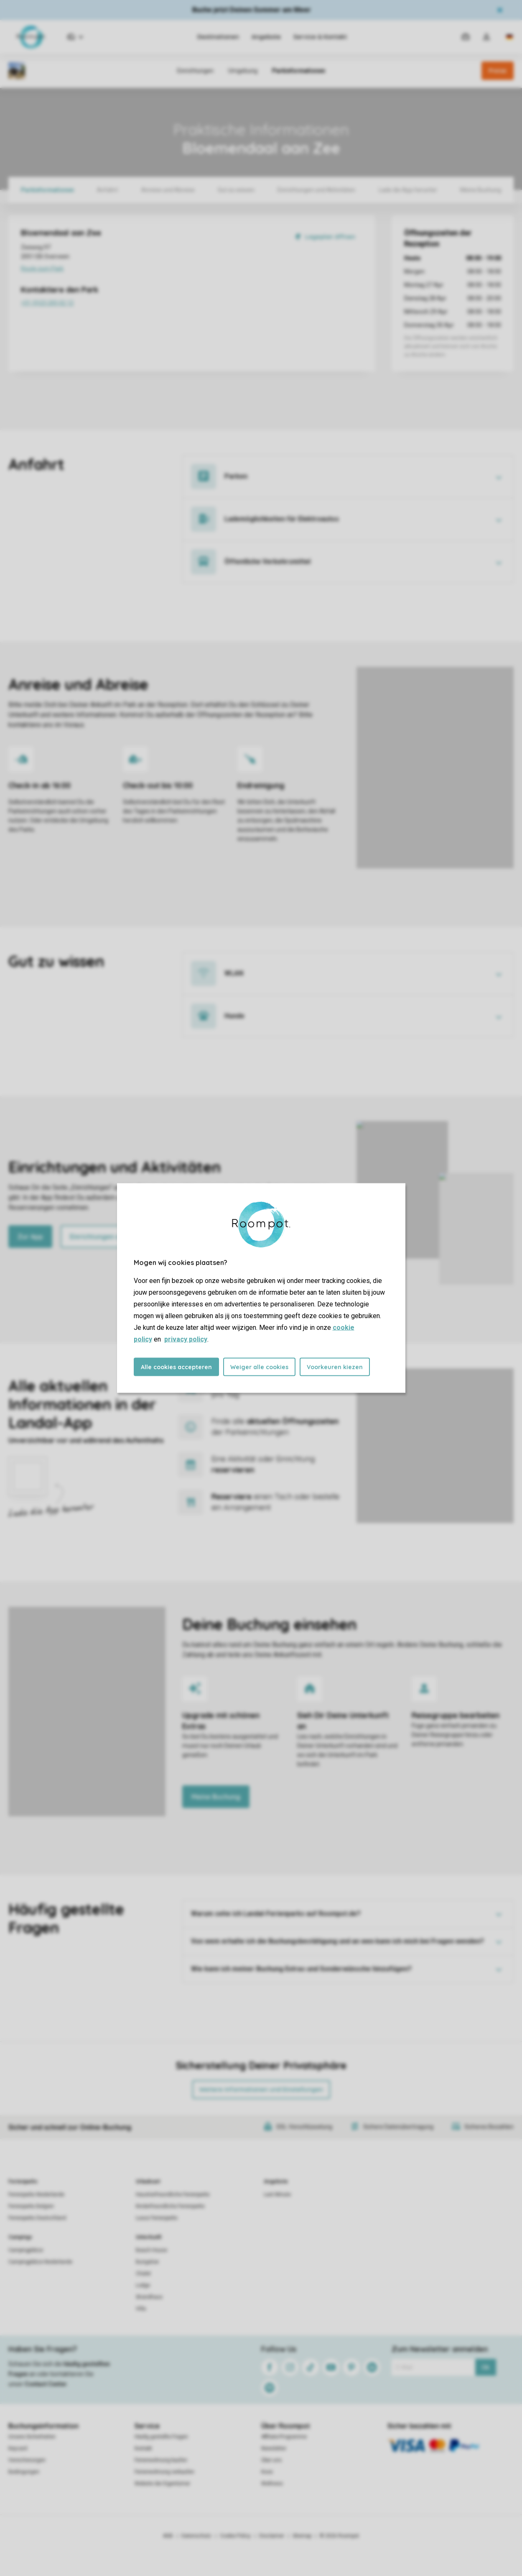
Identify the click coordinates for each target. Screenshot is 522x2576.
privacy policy (185, 1339)
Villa (141, 2309)
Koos (267, 2472)
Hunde (234, 1016)
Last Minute (277, 2194)
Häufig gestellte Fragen (161, 2437)
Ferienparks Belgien (31, 2206)
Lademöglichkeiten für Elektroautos (281, 519)
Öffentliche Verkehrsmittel (267, 562)
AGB (168, 2536)
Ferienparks (23, 2181)
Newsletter (273, 2448)
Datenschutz (196, 2536)
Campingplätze (25, 2250)
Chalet (143, 2273)
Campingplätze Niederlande (40, 2262)
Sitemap (302, 2536)
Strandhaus (149, 2297)
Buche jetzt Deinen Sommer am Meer (251, 10)
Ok (485, 2367)
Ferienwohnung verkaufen (164, 2472)
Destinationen (218, 37)
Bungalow (147, 2262)
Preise (498, 70)
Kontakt (143, 2448)
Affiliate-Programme (284, 2437)
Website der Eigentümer (162, 2483)
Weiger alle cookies (259, 1367)
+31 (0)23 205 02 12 (92, 304)
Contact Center (46, 2384)
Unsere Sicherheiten (32, 2437)
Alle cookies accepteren (176, 1367)
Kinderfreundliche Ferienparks (170, 2206)
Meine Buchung (215, 1796)
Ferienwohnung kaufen (161, 2460)
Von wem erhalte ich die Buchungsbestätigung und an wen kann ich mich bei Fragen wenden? (337, 1941)
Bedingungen (23, 2472)
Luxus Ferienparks (157, 2218)
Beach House (151, 2250)
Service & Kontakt (320, 37)
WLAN (233, 973)
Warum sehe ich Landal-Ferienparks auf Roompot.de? (276, 1914)
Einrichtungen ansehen (106, 1236)
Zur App (30, 1236)
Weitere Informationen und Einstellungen (261, 2089)
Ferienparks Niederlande (36, 2194)
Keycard (17, 2448)
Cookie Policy (235, 2536)
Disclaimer (271, 2536)
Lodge (143, 2285)
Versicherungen (27, 2460)
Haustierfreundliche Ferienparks (173, 2194)
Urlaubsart (148, 2181)
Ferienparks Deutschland (37, 2218)
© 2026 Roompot (339, 2536)
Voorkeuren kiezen (335, 1367)
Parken (235, 476)
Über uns (271, 2460)
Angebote (266, 37)
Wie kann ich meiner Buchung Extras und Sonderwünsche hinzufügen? (301, 1969)
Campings (20, 2237)
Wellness (272, 2483)
